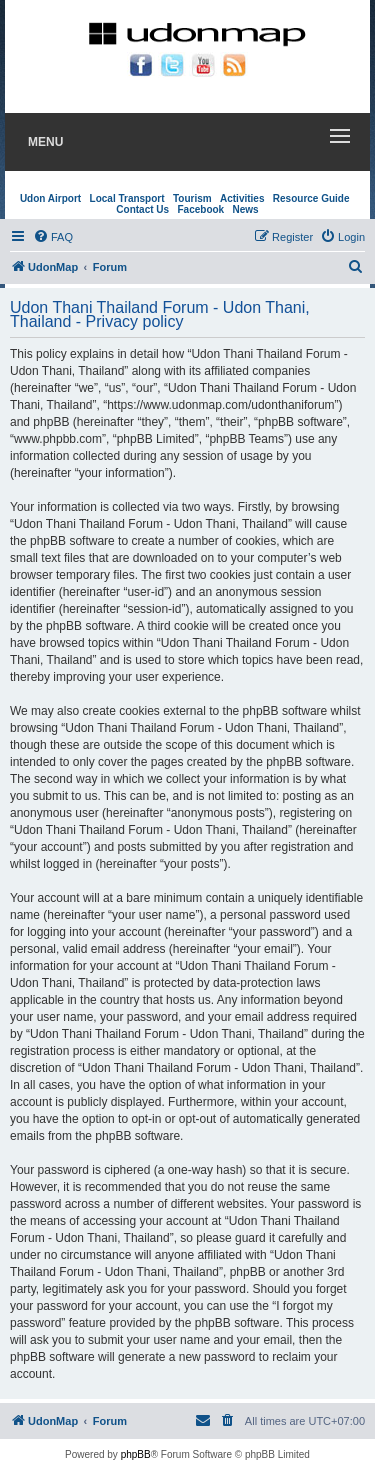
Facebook (200, 209)
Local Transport (127, 198)
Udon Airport (50, 198)
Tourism (192, 198)
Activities (242, 198)
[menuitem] (53, 237)
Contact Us (142, 209)
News (246, 209)
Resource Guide (311, 198)
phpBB (136, 1454)
